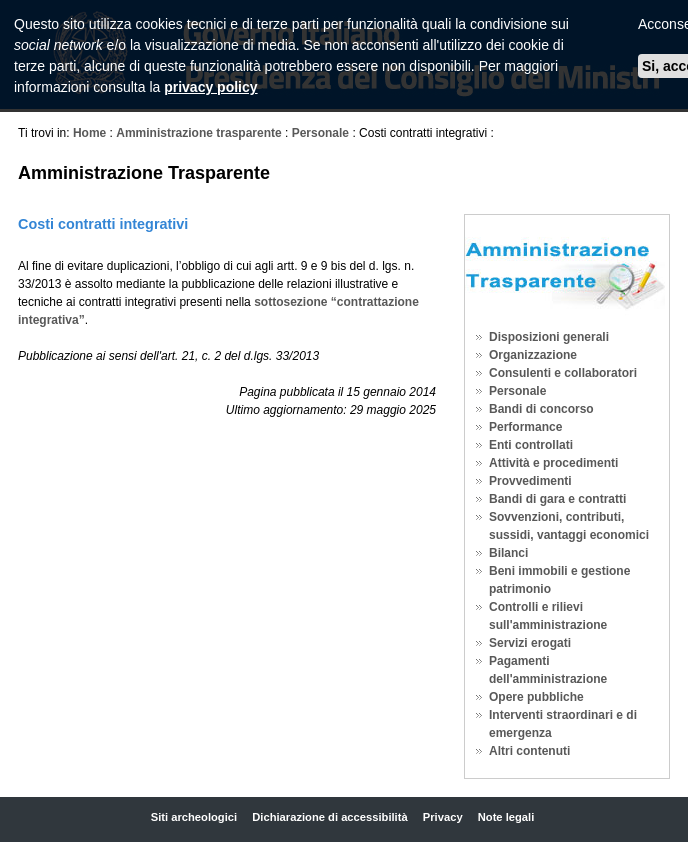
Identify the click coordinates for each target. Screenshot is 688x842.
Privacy (443, 817)
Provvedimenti (530, 481)
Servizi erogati (530, 643)
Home (89, 133)
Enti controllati (531, 445)
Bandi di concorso (541, 409)
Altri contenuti (529, 751)
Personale (320, 133)
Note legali (506, 817)
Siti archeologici (194, 817)
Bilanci (508, 553)
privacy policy (210, 87)
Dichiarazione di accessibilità (329, 817)
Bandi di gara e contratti (557, 499)
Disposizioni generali (549, 337)
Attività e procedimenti (553, 463)
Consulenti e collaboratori (563, 373)
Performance (525, 427)
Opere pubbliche (536, 697)
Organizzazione (533, 355)
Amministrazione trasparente (198, 133)
